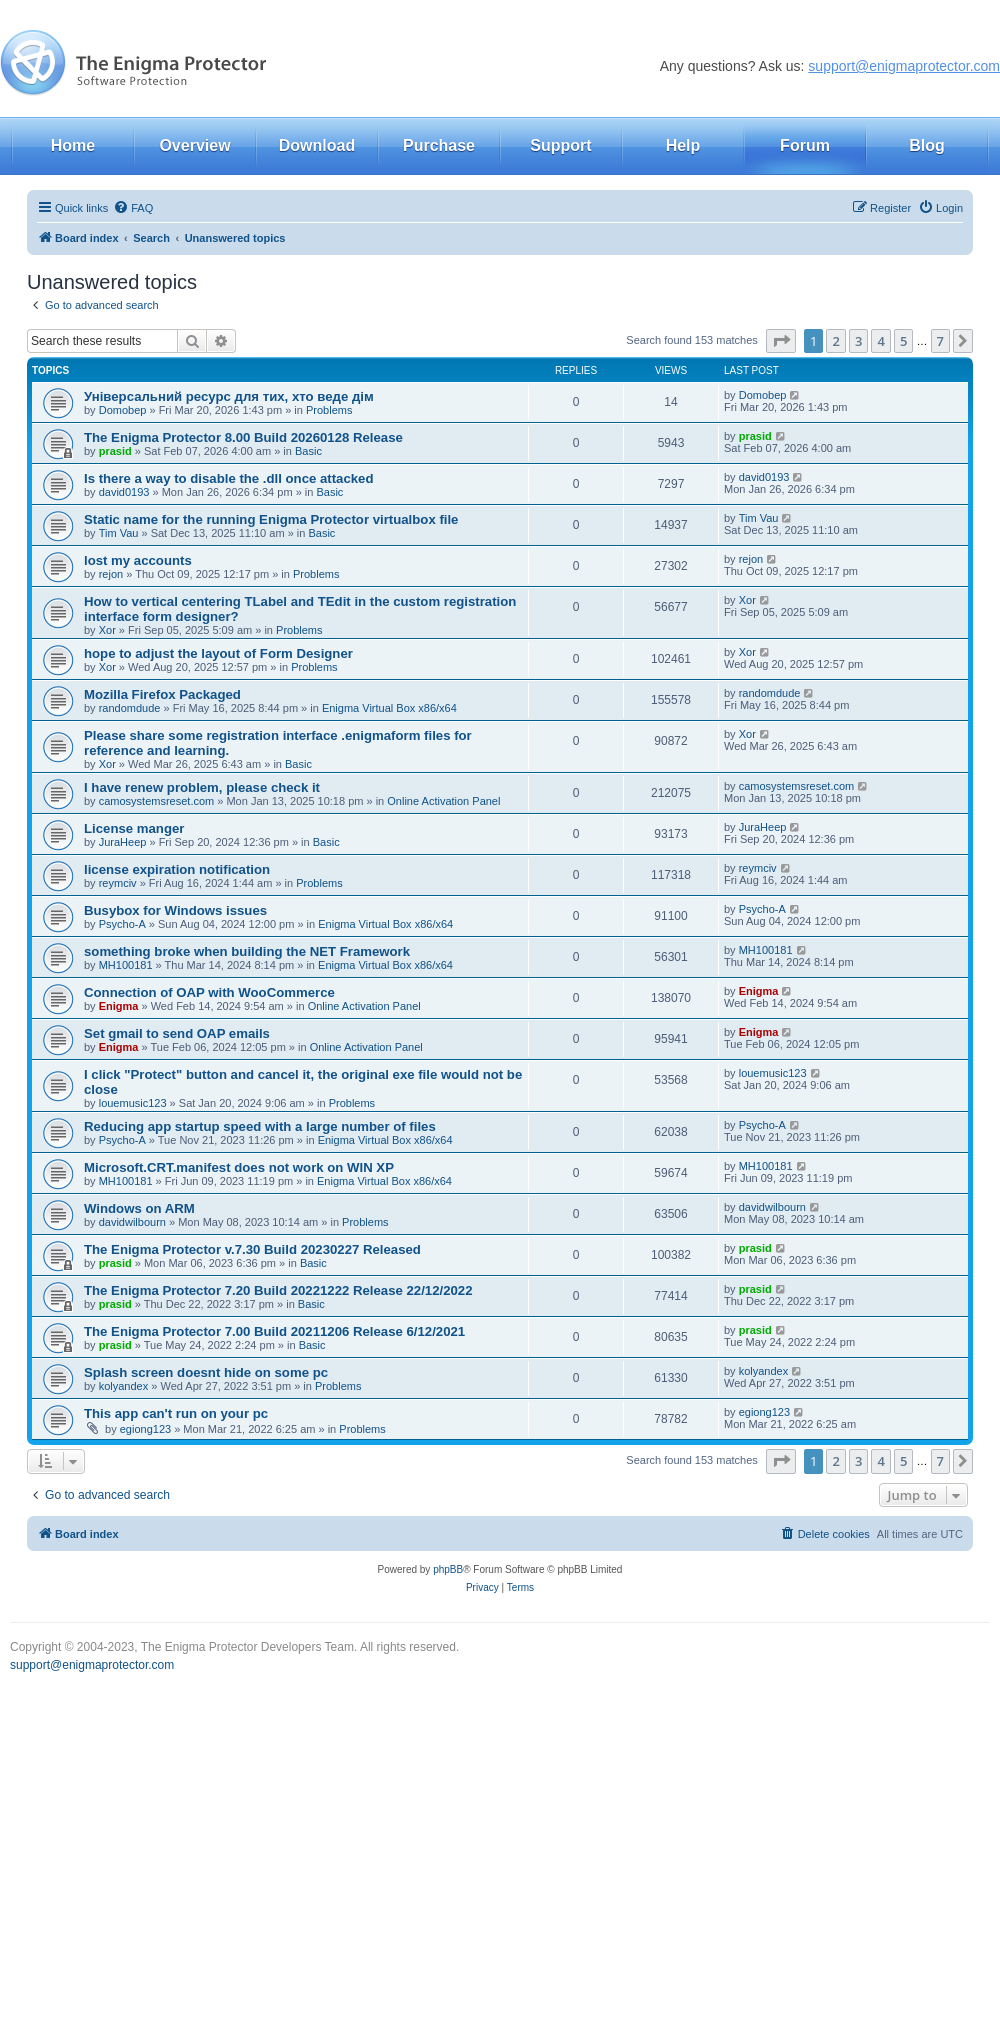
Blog (927, 145)
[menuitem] (133, 208)
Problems (329, 410)
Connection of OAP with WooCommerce (209, 992)
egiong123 (145, 1429)
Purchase (439, 145)
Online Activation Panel (443, 801)
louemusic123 (133, 1103)
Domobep (123, 410)
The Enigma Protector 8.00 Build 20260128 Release (243, 437)
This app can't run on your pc (176, 1413)
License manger (134, 828)
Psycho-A (122, 924)
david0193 (124, 492)
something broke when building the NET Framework (247, 951)
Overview (194, 145)
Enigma (119, 1006)
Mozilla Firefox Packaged (162, 694)
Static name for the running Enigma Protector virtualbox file (271, 519)
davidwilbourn (132, 1222)
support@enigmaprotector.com (904, 66)
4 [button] (880, 341)
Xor (107, 630)
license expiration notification (177, 869)
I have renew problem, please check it (202, 787)
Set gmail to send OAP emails (177, 1033)
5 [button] (903, 341)
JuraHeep (123, 842)
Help (683, 145)
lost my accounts (138, 560)
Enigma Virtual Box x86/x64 (389, 708)
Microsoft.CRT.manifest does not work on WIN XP (239, 1167)
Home (73, 145)
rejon (111, 574)
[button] (781, 341)
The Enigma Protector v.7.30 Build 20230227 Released (252, 1249)
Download (317, 145)
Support (560, 145)
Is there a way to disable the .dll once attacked (229, 478)
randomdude (130, 708)
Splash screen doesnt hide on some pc (206, 1372)
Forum (805, 145)
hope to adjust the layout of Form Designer (218, 653)
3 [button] (858, 341)
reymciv (118, 883)
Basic (308, 451)
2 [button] (835, 341)
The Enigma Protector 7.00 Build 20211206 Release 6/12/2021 (274, 1331)
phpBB (448, 1569)
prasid (115, 451)
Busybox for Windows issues (175, 910)
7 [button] (940, 341)
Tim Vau (119, 533)
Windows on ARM (139, 1208)
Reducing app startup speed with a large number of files (260, 1126)
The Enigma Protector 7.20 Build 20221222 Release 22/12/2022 (278, 1290)
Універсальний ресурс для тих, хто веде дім (229, 396)
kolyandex (124, 1386)
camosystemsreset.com (157, 801)
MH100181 (126, 965)
